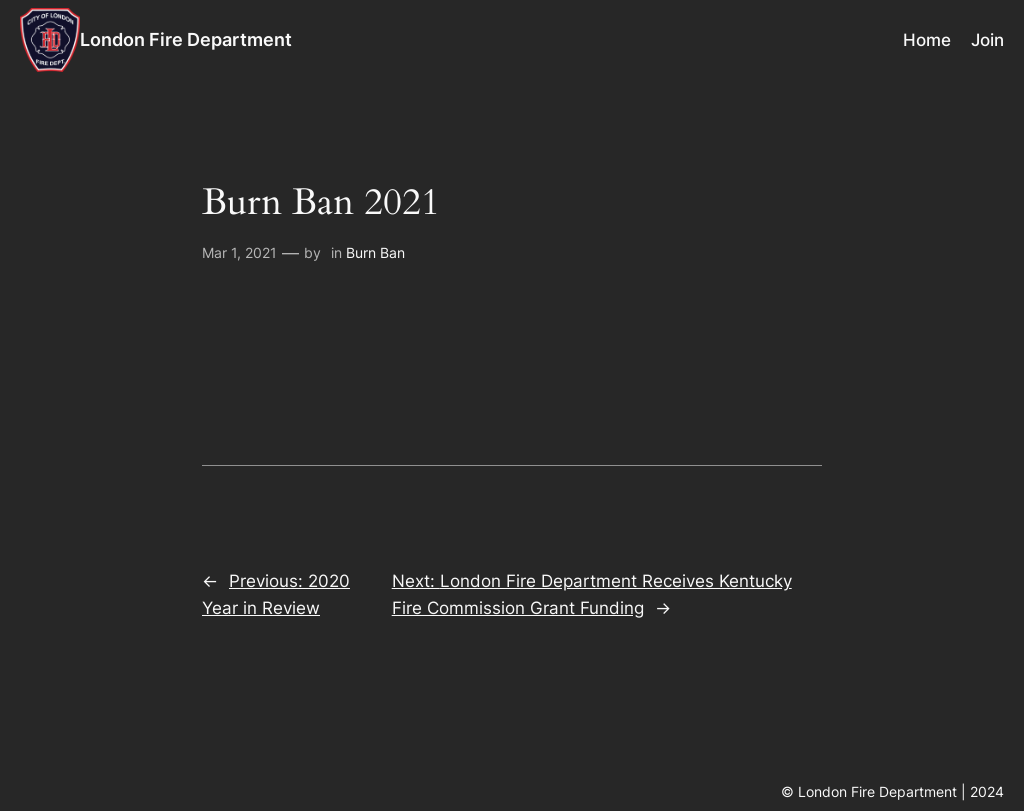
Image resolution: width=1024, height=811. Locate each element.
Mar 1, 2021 (239, 252)
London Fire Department (186, 39)
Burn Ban (375, 252)
